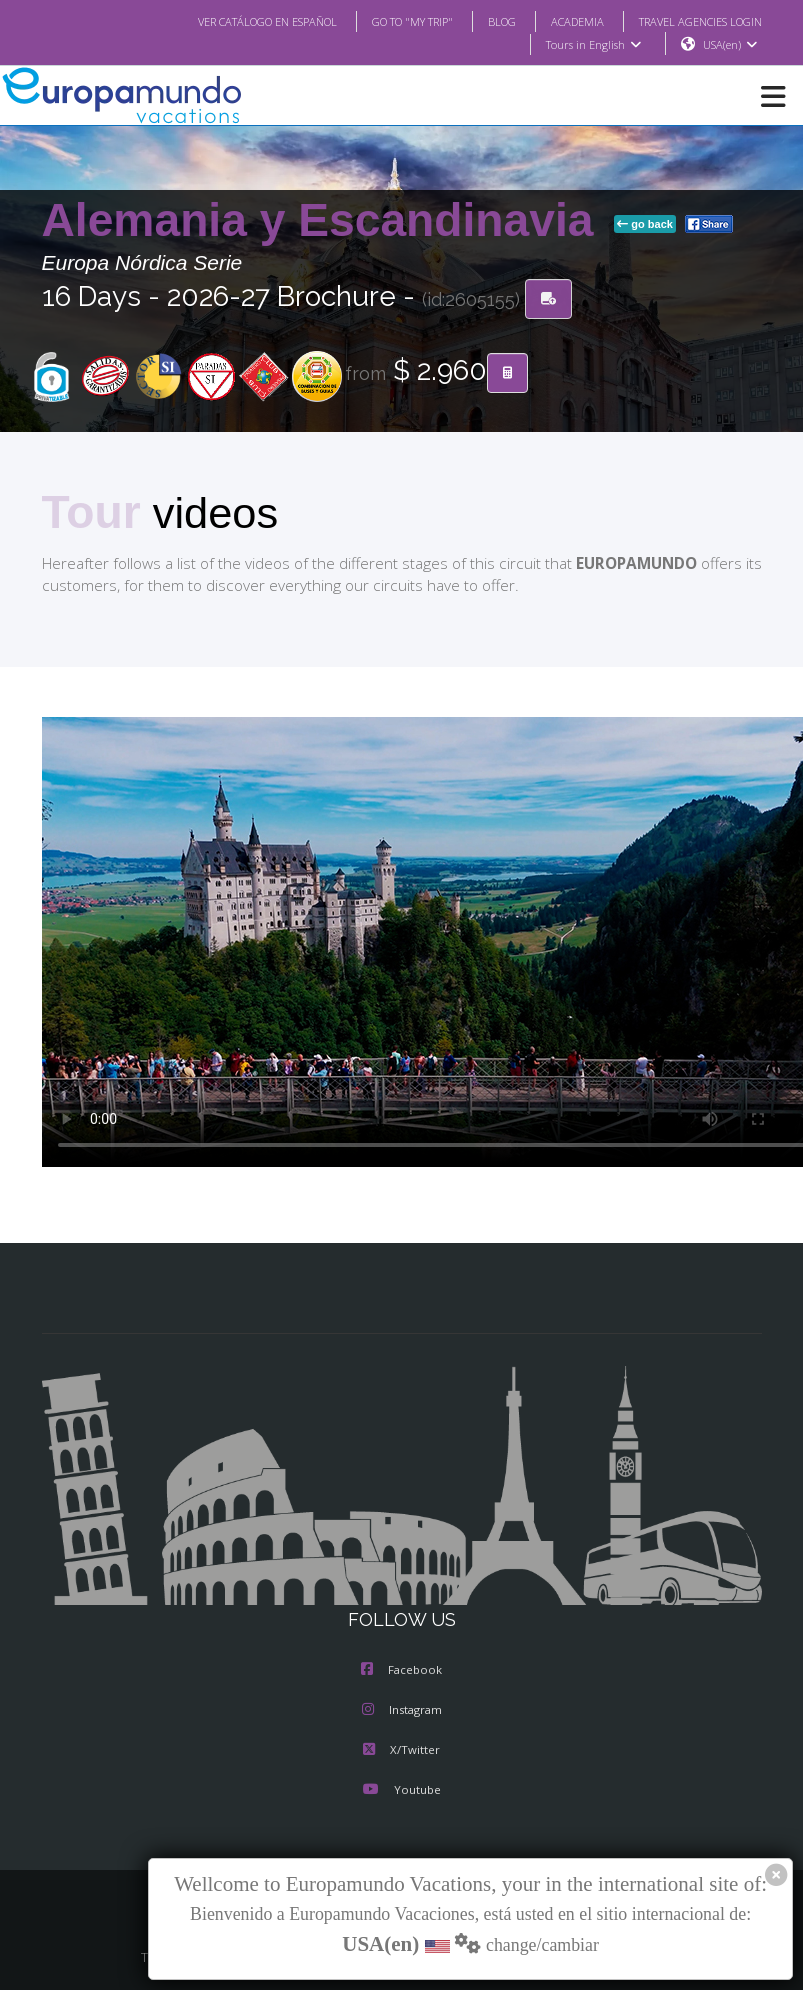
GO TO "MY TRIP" (385, 21)
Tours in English (592, 45)
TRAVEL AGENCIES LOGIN (692, 21)
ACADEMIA (559, 21)
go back (645, 225)
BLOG (481, 21)
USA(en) (729, 45)
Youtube (401, 1792)
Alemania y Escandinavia (324, 221)
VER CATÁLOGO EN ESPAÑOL (226, 21)
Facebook (401, 1672)
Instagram (402, 1712)
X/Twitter (401, 1752)
